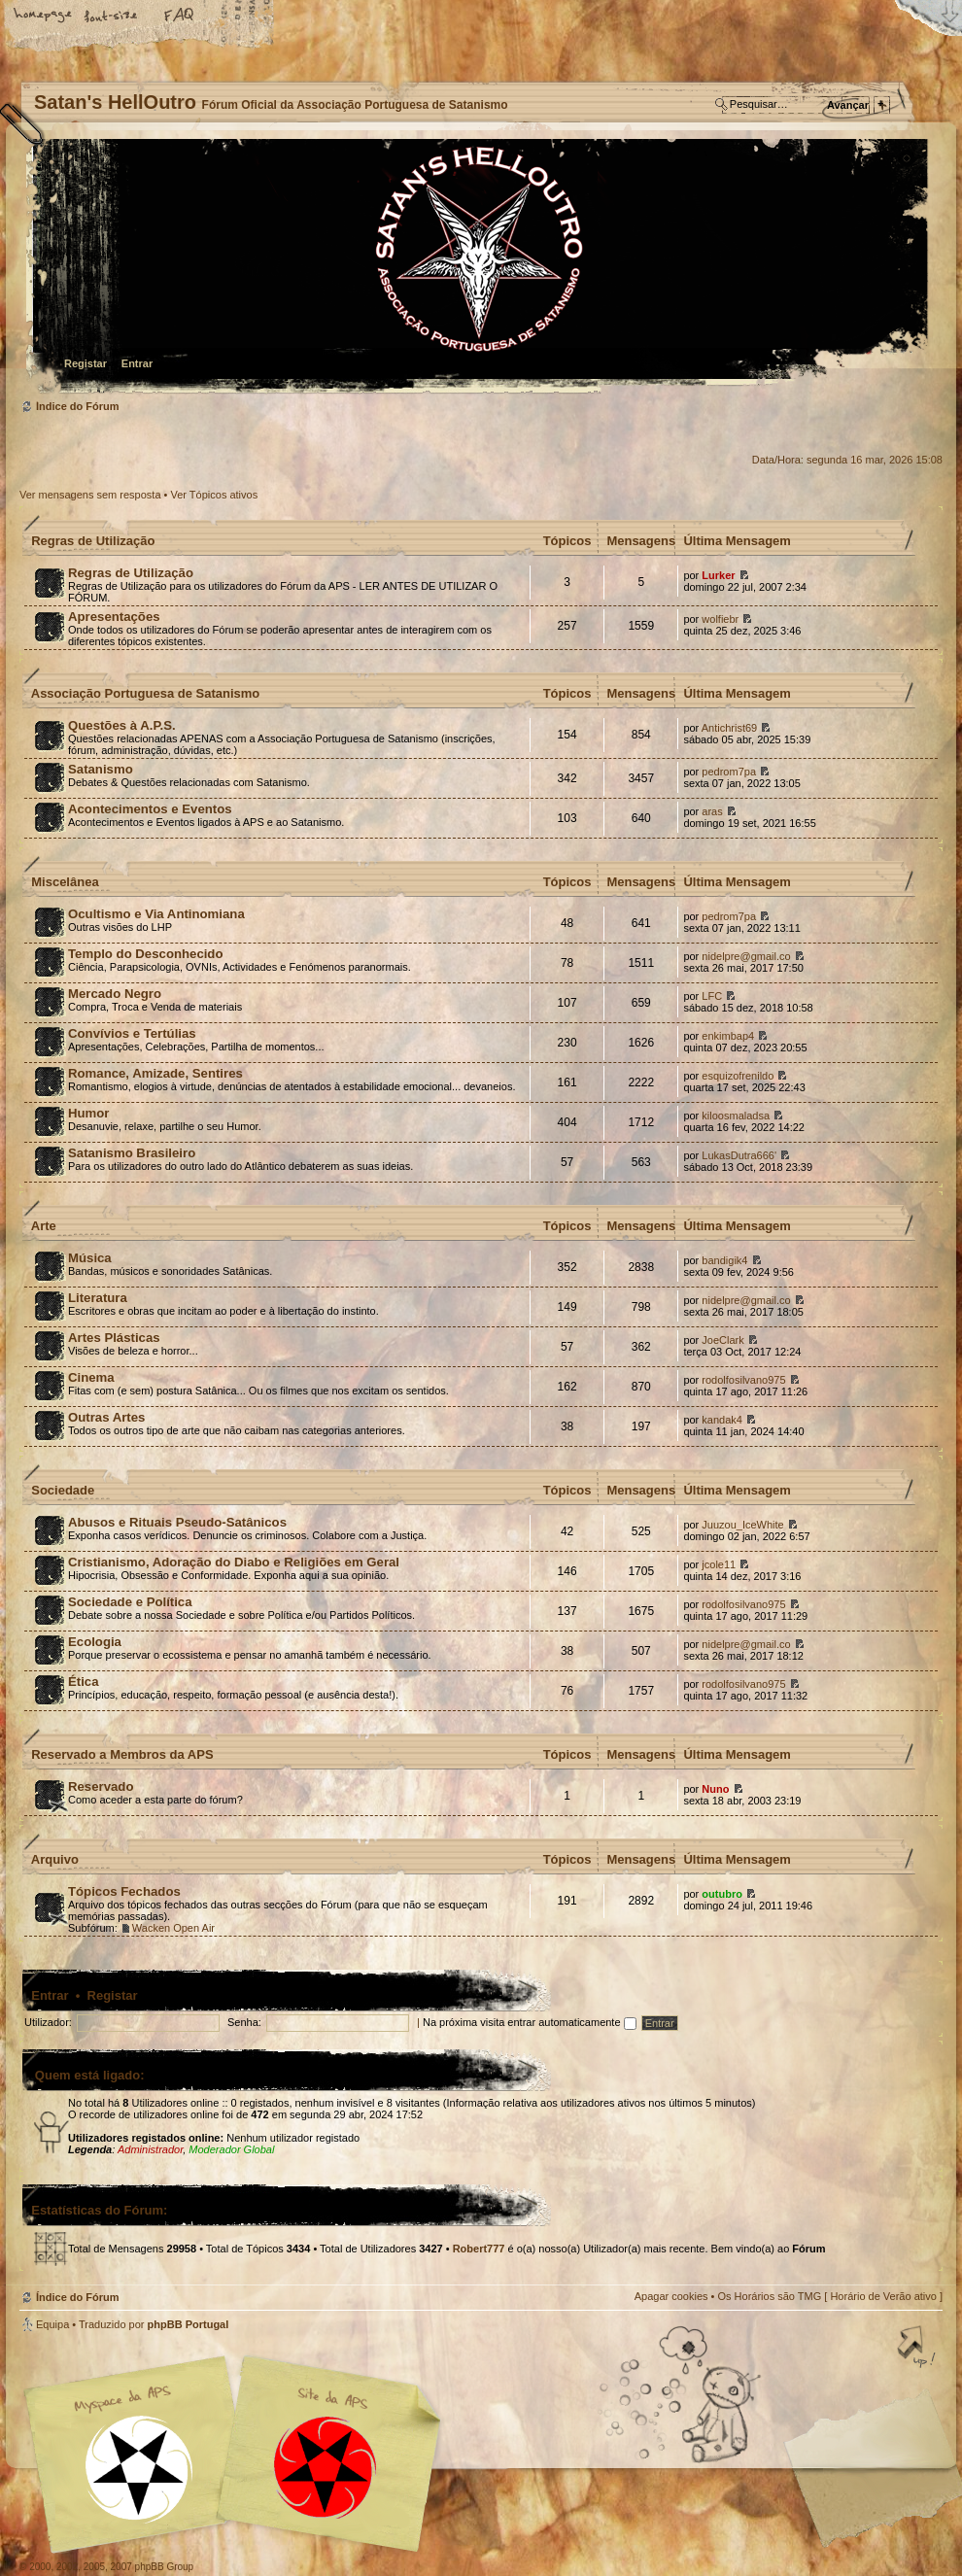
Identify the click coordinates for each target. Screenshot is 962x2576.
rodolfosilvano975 (743, 1380)
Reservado (100, 1786)
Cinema (91, 1377)
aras (712, 811)
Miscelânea (64, 882)
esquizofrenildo (737, 1076)
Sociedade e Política (130, 1602)
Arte (43, 1226)
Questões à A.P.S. (122, 725)
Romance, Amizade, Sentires (155, 1073)
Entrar (137, 363)
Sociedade (62, 1490)
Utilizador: (48, 2022)
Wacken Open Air (173, 1928)
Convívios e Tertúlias (132, 1033)
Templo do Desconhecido (145, 953)
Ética (83, 1681)
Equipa (52, 2324)
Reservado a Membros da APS (122, 1754)
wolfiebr (720, 619)
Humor (89, 1113)
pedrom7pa (729, 771)
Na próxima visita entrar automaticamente (529, 2022)
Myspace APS (238, 2454)
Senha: (244, 2022)
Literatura (97, 1297)
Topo (918, 2348)
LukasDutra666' (739, 1155)
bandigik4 (724, 1260)
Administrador (150, 2149)
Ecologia (94, 1641)
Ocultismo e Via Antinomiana (156, 914)
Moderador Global (231, 2149)
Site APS (325, 2468)
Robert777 (479, 2248)
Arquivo (55, 1859)
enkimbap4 (728, 1036)
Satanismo (100, 769)
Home (44, 16)
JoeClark (722, 1340)
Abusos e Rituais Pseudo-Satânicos (177, 1522)
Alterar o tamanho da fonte (112, 16)
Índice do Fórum (478, 267)
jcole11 (719, 1564)
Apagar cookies (671, 2296)
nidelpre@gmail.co (746, 956)
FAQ (180, 16)
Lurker (718, 575)
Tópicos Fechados (124, 1891)
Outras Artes (106, 1417)
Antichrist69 (729, 728)
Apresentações (114, 616)
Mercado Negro (114, 993)
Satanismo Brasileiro (131, 1153)
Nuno (715, 1789)
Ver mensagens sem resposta (90, 494)
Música (90, 1258)
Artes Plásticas (114, 1337)
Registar (85, 363)
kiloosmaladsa (736, 1115)
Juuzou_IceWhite (742, 1524)
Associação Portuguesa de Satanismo (145, 693)
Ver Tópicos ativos (214, 494)
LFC (712, 996)
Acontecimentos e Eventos (150, 809)
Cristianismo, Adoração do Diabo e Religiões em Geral (233, 1562)
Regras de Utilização (93, 540)
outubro (722, 1894)
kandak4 (722, 1419)
